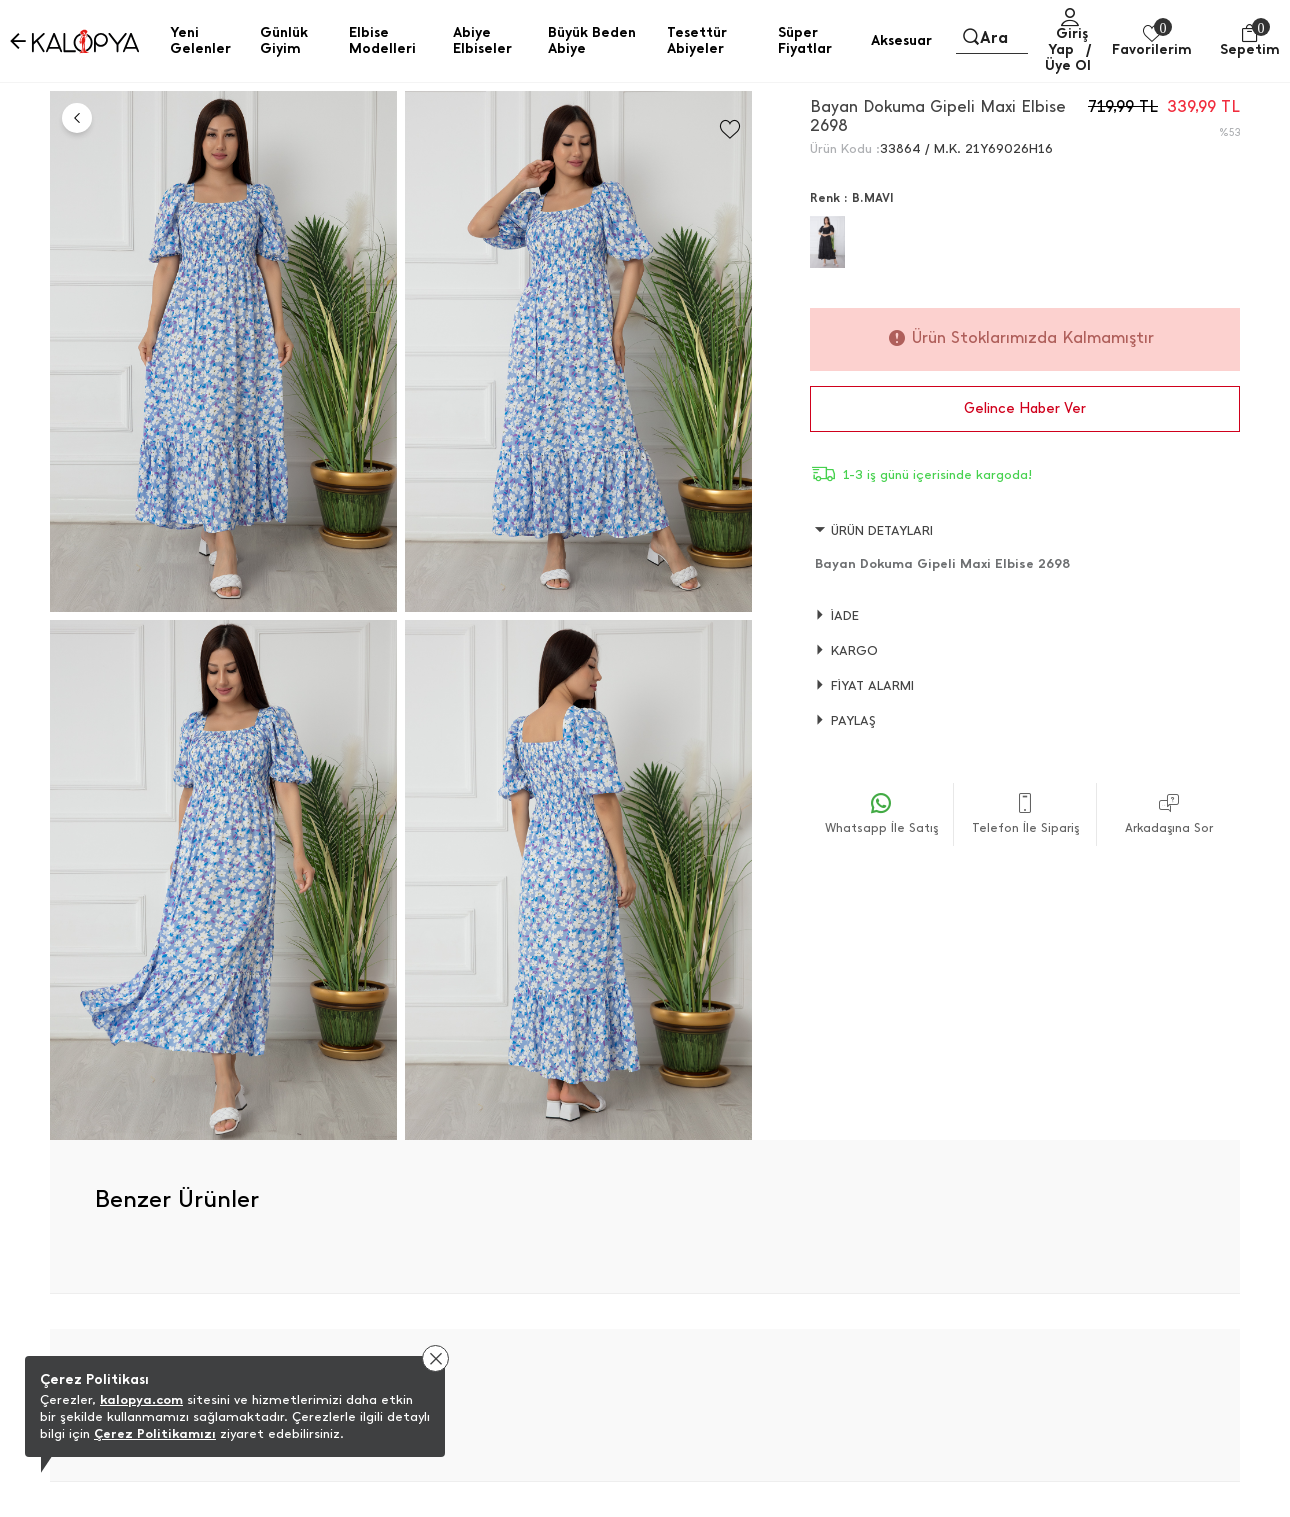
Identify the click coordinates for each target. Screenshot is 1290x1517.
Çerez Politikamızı (155, 1433)
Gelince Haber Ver (1025, 408)
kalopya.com (141, 1399)
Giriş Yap (1068, 41)
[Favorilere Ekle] (730, 129)
